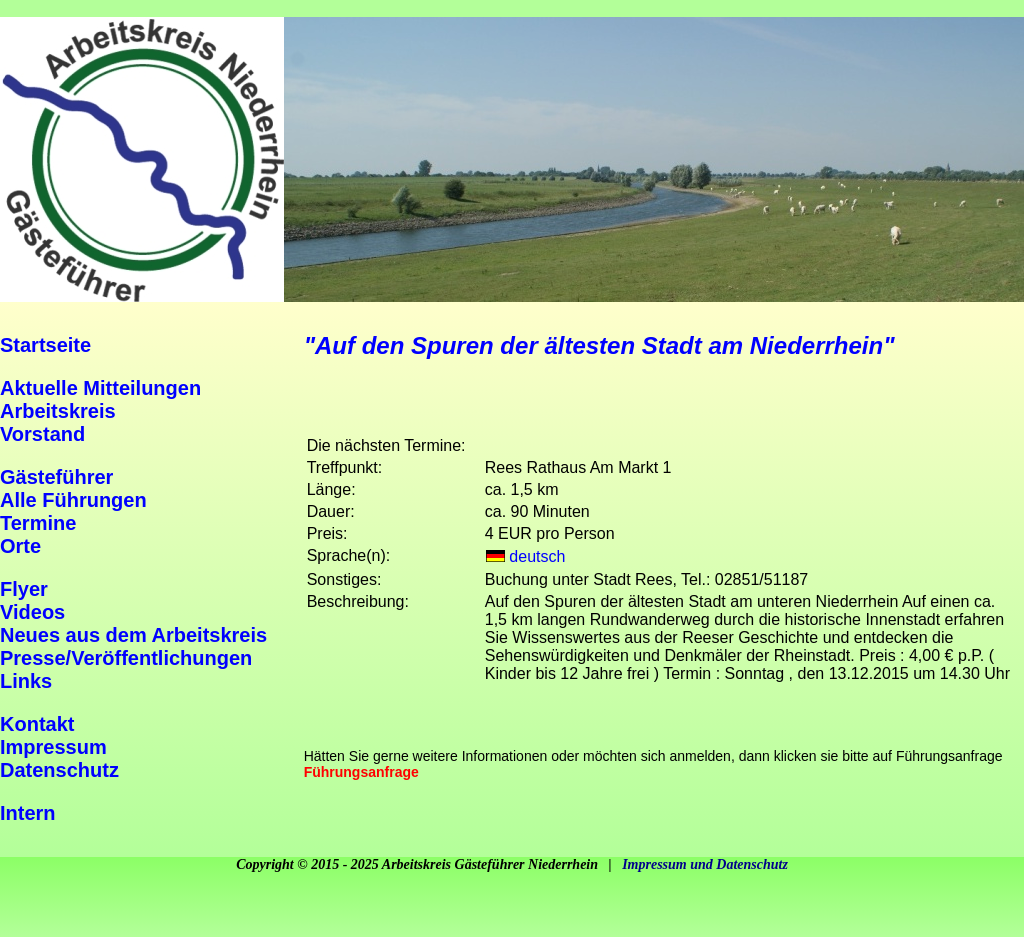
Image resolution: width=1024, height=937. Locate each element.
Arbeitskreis (58, 411)
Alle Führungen (73, 500)
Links (26, 681)
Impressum (53, 747)
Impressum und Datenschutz (705, 864)
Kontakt (37, 724)
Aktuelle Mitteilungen (100, 388)
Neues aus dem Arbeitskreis (133, 635)
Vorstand (42, 434)
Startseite (45, 345)
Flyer (24, 589)
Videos (32, 612)
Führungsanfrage (361, 772)
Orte (20, 546)
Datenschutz (59, 770)
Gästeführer (56, 477)
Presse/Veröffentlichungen (126, 658)
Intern (28, 813)
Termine (38, 523)
